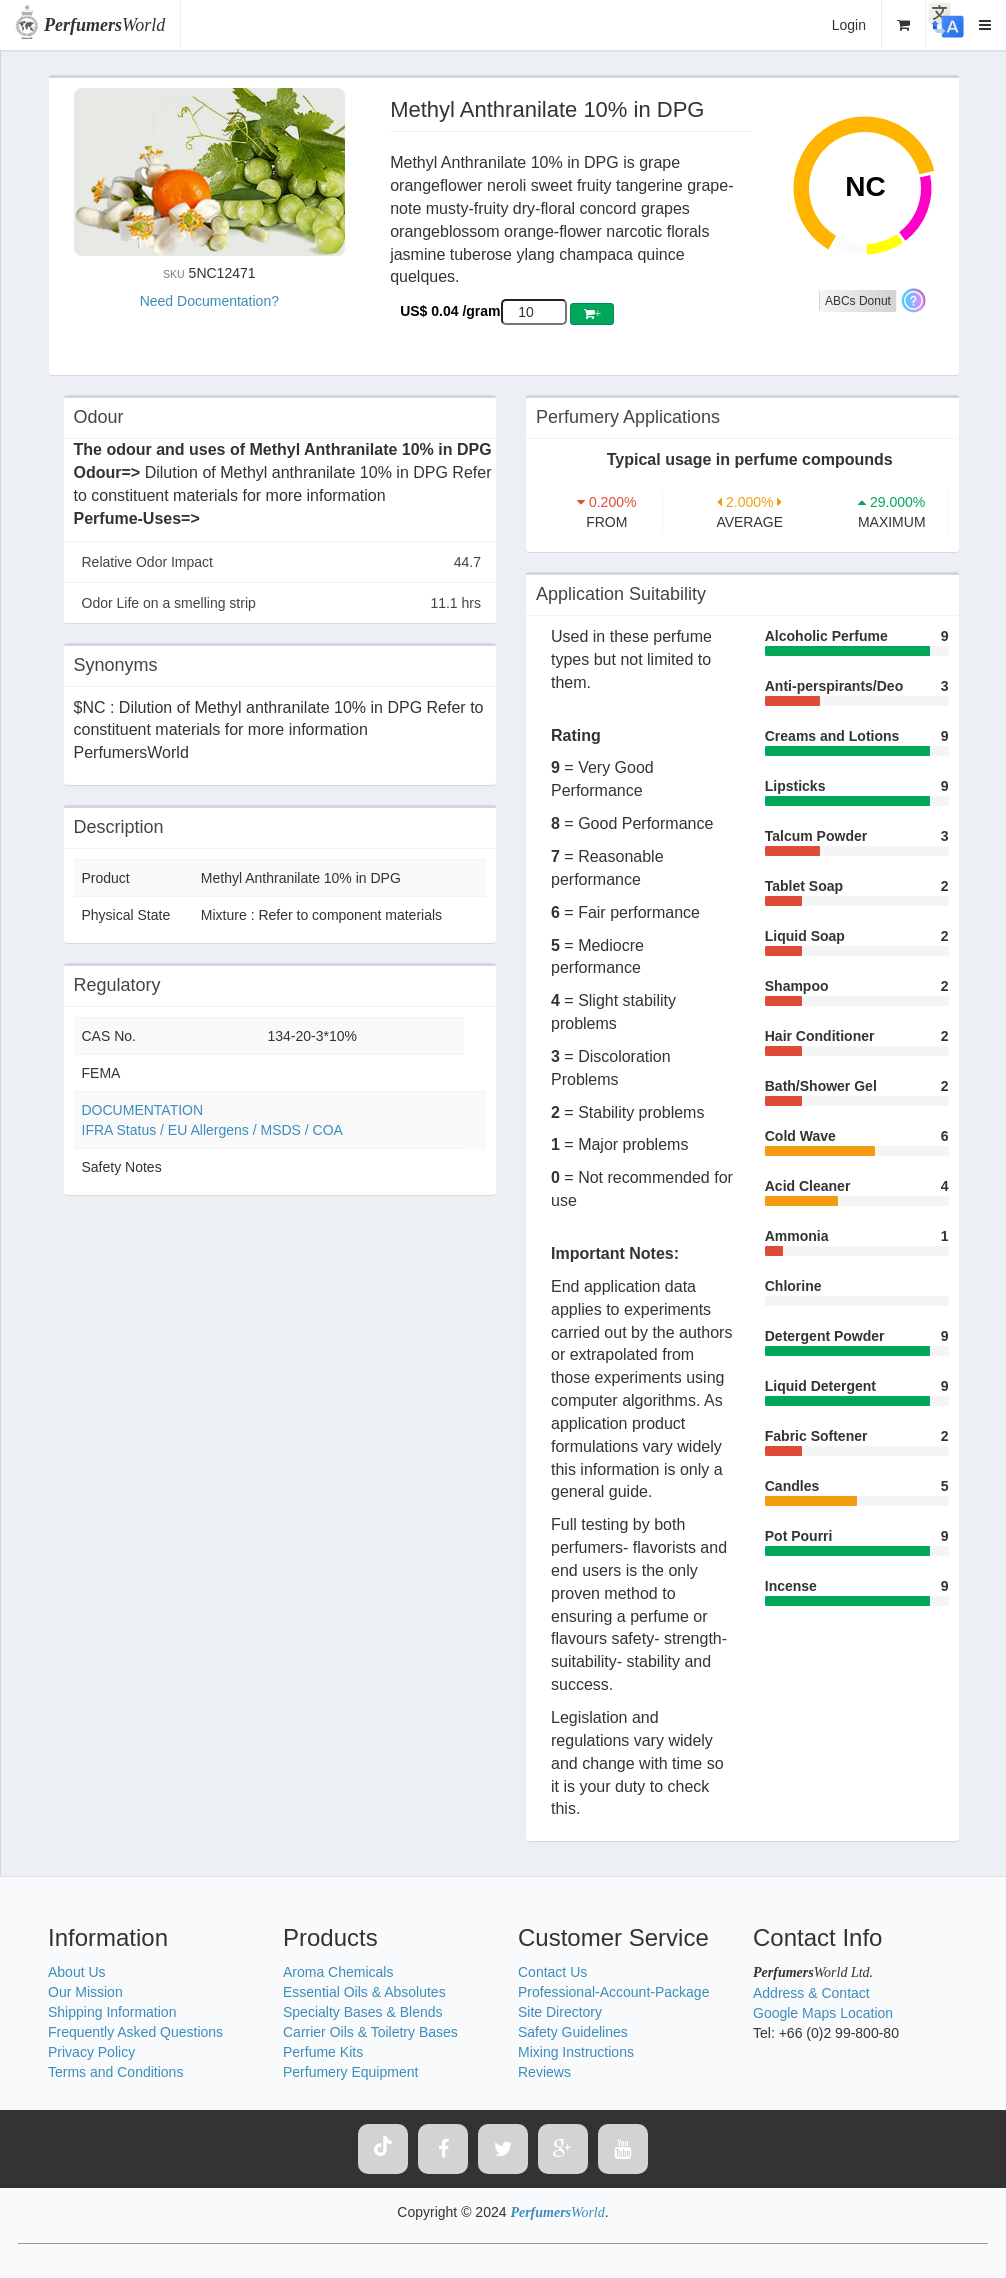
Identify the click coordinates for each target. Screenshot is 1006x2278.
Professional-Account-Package (613, 1992)
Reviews (544, 2072)
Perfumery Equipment (350, 2072)
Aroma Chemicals (338, 1972)
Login (849, 25)
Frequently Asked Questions (135, 2032)
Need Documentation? (209, 301)
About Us (77, 1972)
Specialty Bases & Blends (363, 2012)
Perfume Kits (323, 2052)
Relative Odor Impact (282, 562)
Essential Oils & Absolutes (364, 1992)
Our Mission (85, 1992)
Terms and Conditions (115, 2072)
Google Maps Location (823, 2013)
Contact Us (552, 1972)
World (104, 25)
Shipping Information (112, 2012)
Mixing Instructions (576, 2052)
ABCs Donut (858, 301)
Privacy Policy (91, 2052)
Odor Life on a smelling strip (282, 603)
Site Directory (560, 2012)
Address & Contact (811, 1993)
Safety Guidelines (573, 2032)
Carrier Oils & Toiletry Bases (370, 2032)
